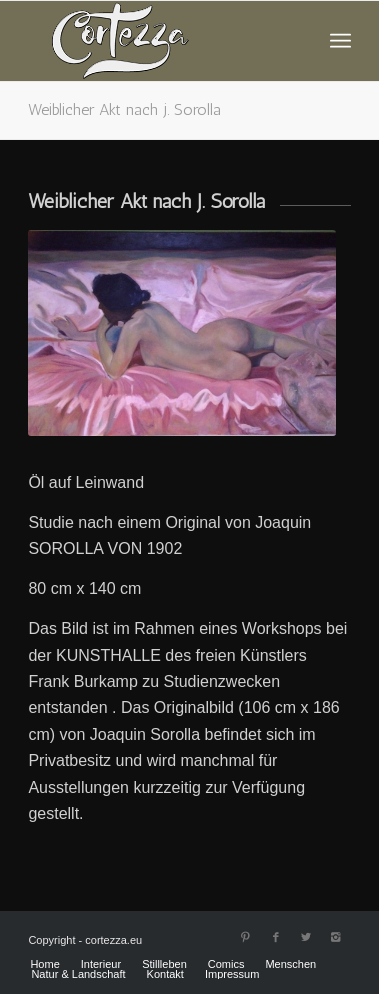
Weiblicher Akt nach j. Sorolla (124, 109)
